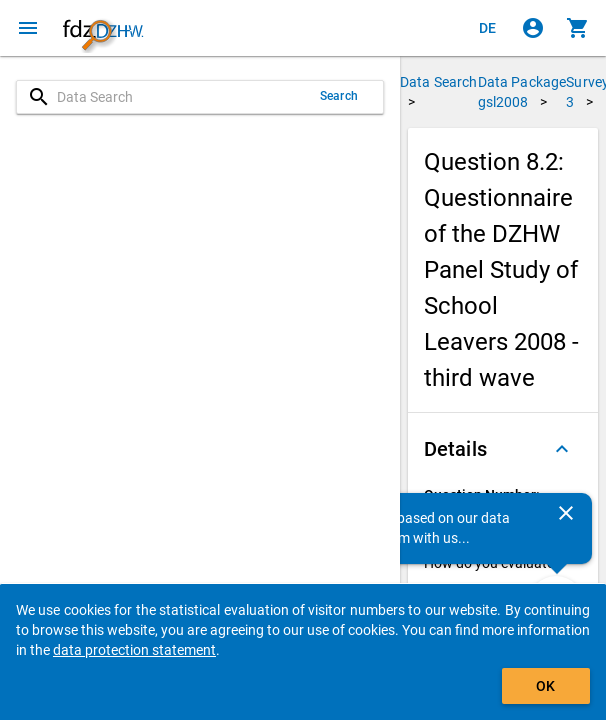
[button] (503, 449)
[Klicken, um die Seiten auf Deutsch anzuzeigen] (488, 28)
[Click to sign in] (533, 28)
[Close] (566, 513)
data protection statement (134, 650)
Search (339, 96)
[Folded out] (562, 449)
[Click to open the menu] (28, 28)
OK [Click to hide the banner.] (545, 686)
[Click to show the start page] (103, 28)
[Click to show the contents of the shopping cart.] (578, 28)
